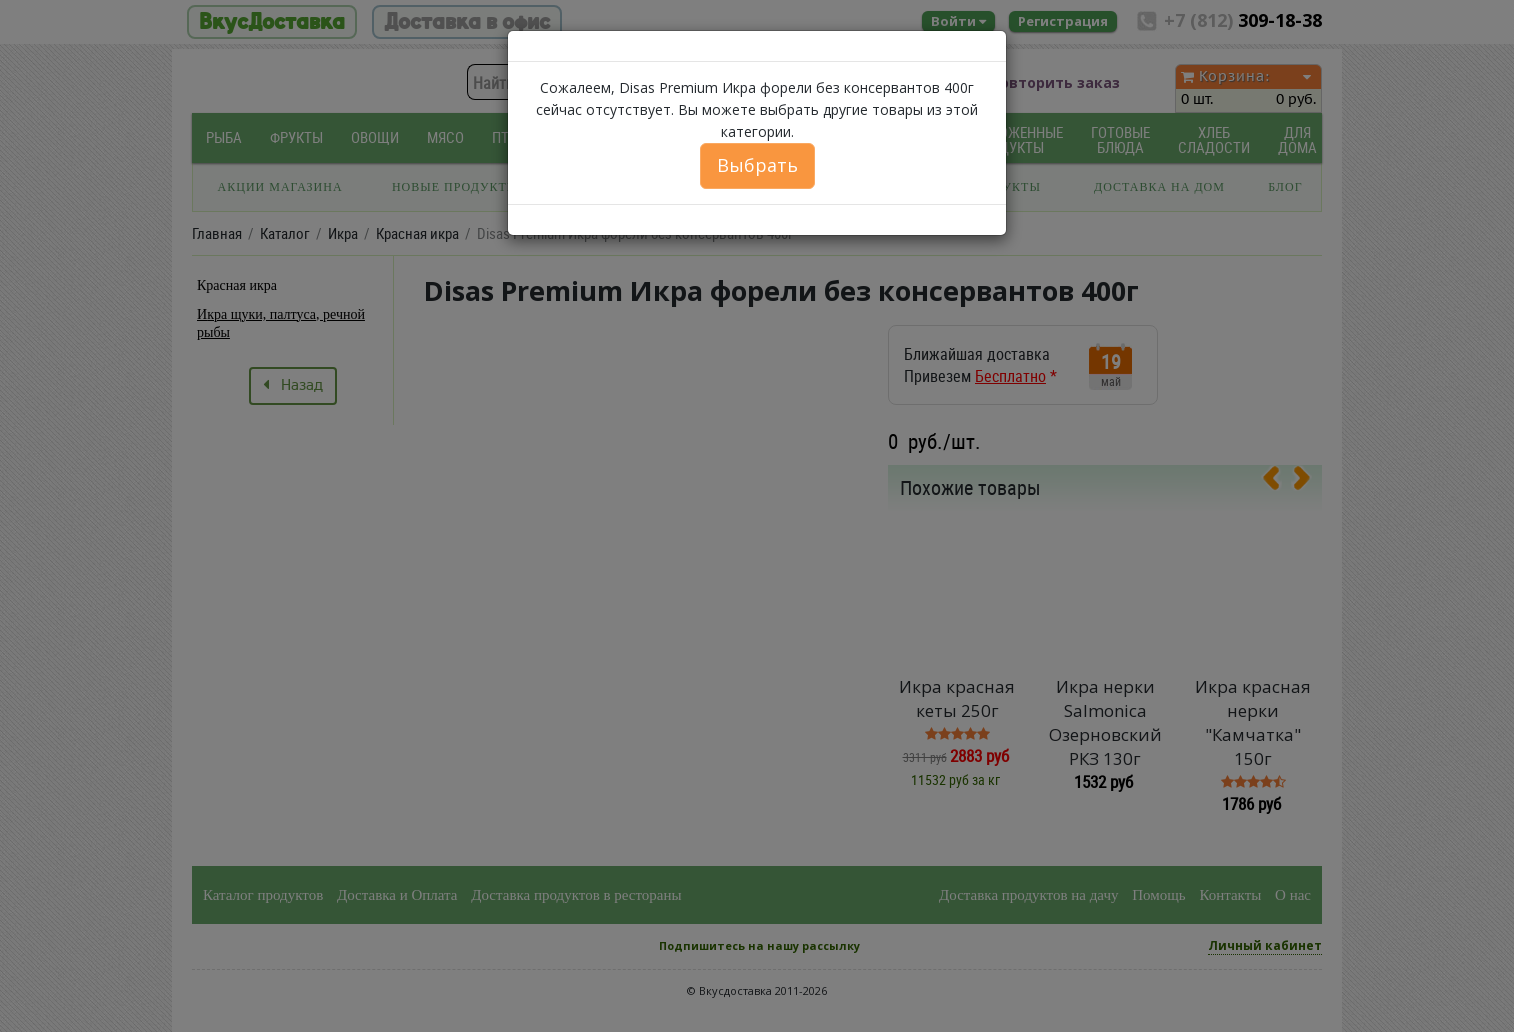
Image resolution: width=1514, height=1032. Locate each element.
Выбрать (757, 165)
